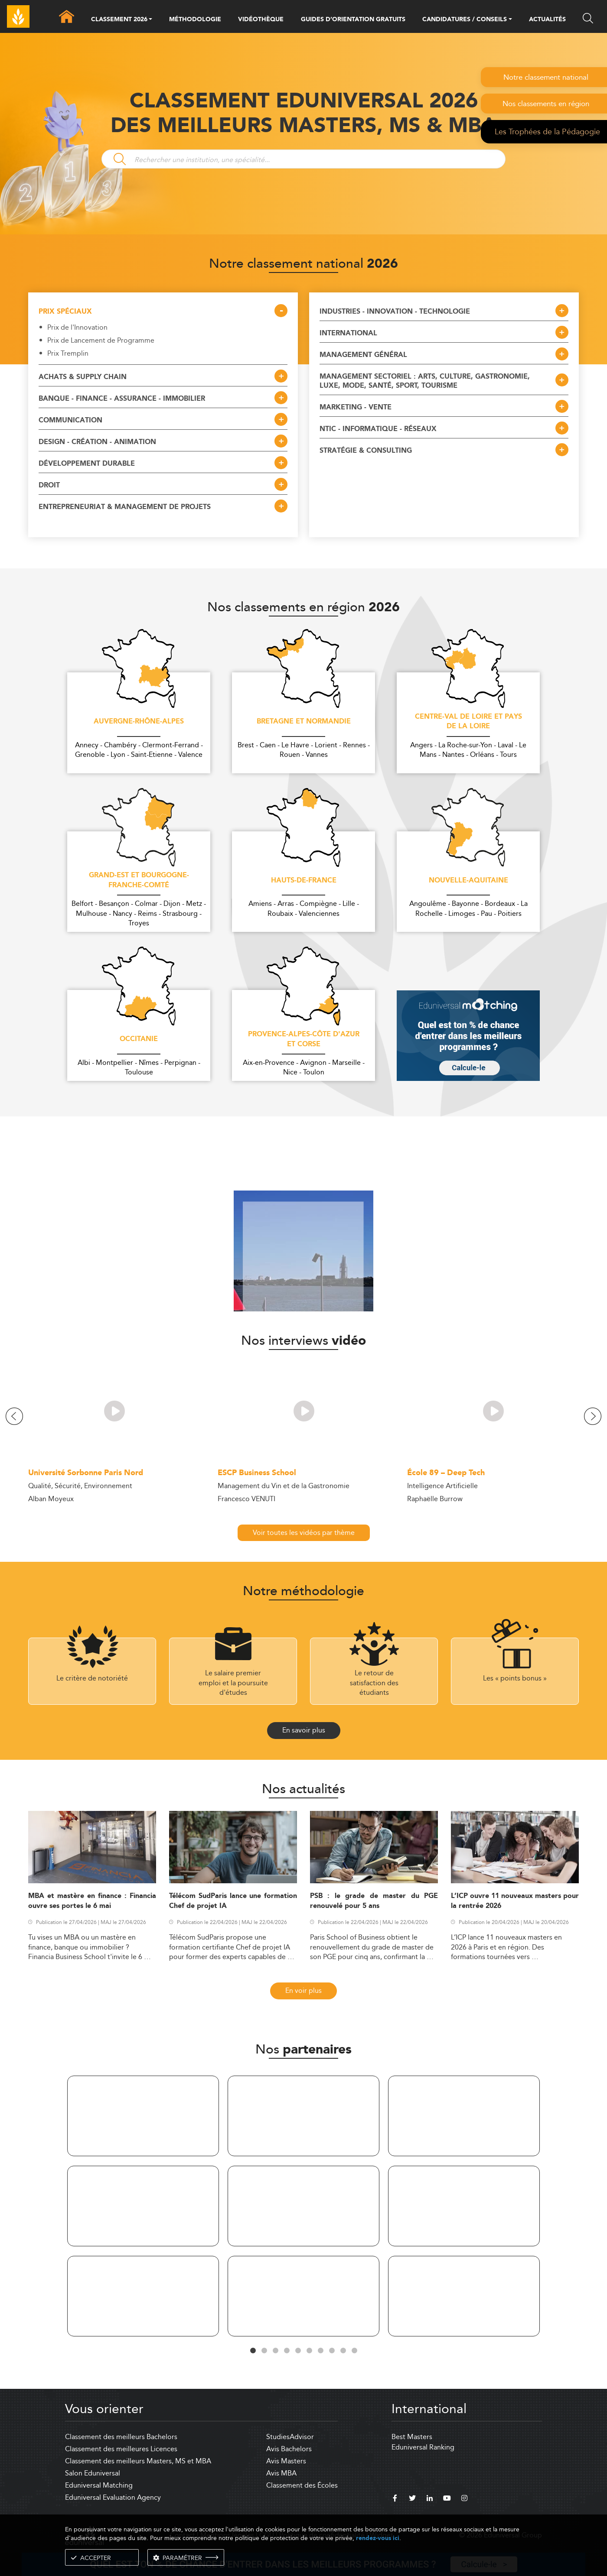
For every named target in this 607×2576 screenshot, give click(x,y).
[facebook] (395, 2499)
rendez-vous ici (377, 2538)
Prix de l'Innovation (77, 327)
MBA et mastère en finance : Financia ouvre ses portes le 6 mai (92, 1901)
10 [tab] (354, 2350)
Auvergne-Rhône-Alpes (139, 722)
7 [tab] (320, 2350)
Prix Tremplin (67, 353)
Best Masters (412, 2436)
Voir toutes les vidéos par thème (304, 1532)
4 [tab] (286, 2350)
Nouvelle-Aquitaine (468, 881)
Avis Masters (286, 2461)
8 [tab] (331, 2350)
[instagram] (464, 2499)
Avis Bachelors (289, 2448)
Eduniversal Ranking (423, 2447)
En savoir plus (303, 1730)
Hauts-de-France (303, 881)
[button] (150, 20)
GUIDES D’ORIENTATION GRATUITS (353, 19)
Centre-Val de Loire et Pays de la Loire (468, 722)
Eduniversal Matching (99, 2485)
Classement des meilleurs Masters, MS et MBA (138, 2461)
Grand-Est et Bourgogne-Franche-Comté (139, 880)
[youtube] (447, 2499)
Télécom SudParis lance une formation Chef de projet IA (233, 1901)
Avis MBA (281, 2473)
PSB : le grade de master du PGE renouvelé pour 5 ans (374, 1901)
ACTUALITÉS (547, 19)
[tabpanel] (143, 2207)
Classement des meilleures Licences (121, 2448)
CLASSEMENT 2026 (119, 20)
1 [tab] (252, 2350)
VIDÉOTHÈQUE (261, 19)
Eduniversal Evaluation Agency (113, 2497)
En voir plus (303, 1990)
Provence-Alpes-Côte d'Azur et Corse (303, 1039)
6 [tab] (309, 2350)
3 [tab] (275, 2350)
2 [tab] (264, 2350)
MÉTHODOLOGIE (195, 19)
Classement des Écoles (302, 2485)
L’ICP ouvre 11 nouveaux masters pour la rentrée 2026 (515, 1901)
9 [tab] (343, 2350)
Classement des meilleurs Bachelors (121, 2436)
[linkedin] (429, 2499)
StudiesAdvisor (290, 2436)
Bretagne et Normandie (304, 722)
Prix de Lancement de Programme (100, 340)
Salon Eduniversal (92, 2473)
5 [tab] (298, 2350)
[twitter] (412, 2499)
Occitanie (139, 1039)
